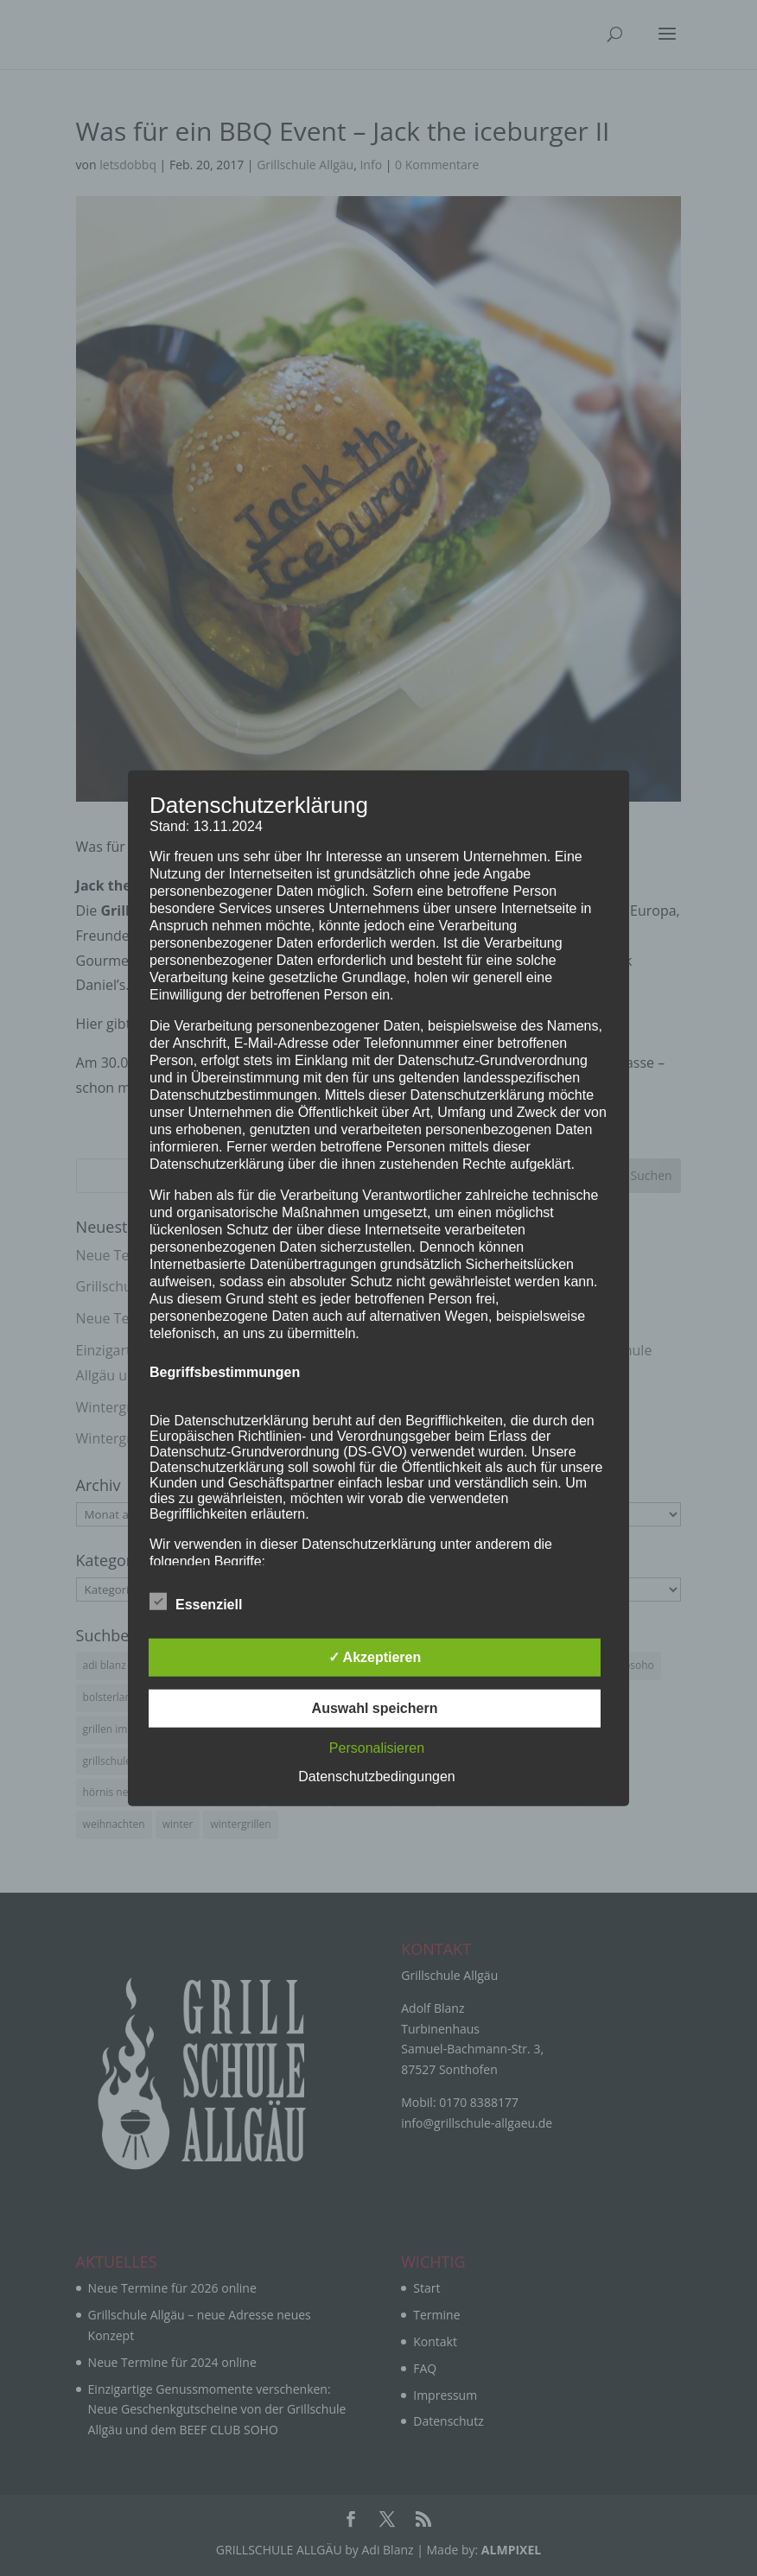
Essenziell (195, 1601)
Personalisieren (376, 1747)
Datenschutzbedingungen (376, 1775)
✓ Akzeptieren (375, 1656)
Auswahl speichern (375, 1707)
